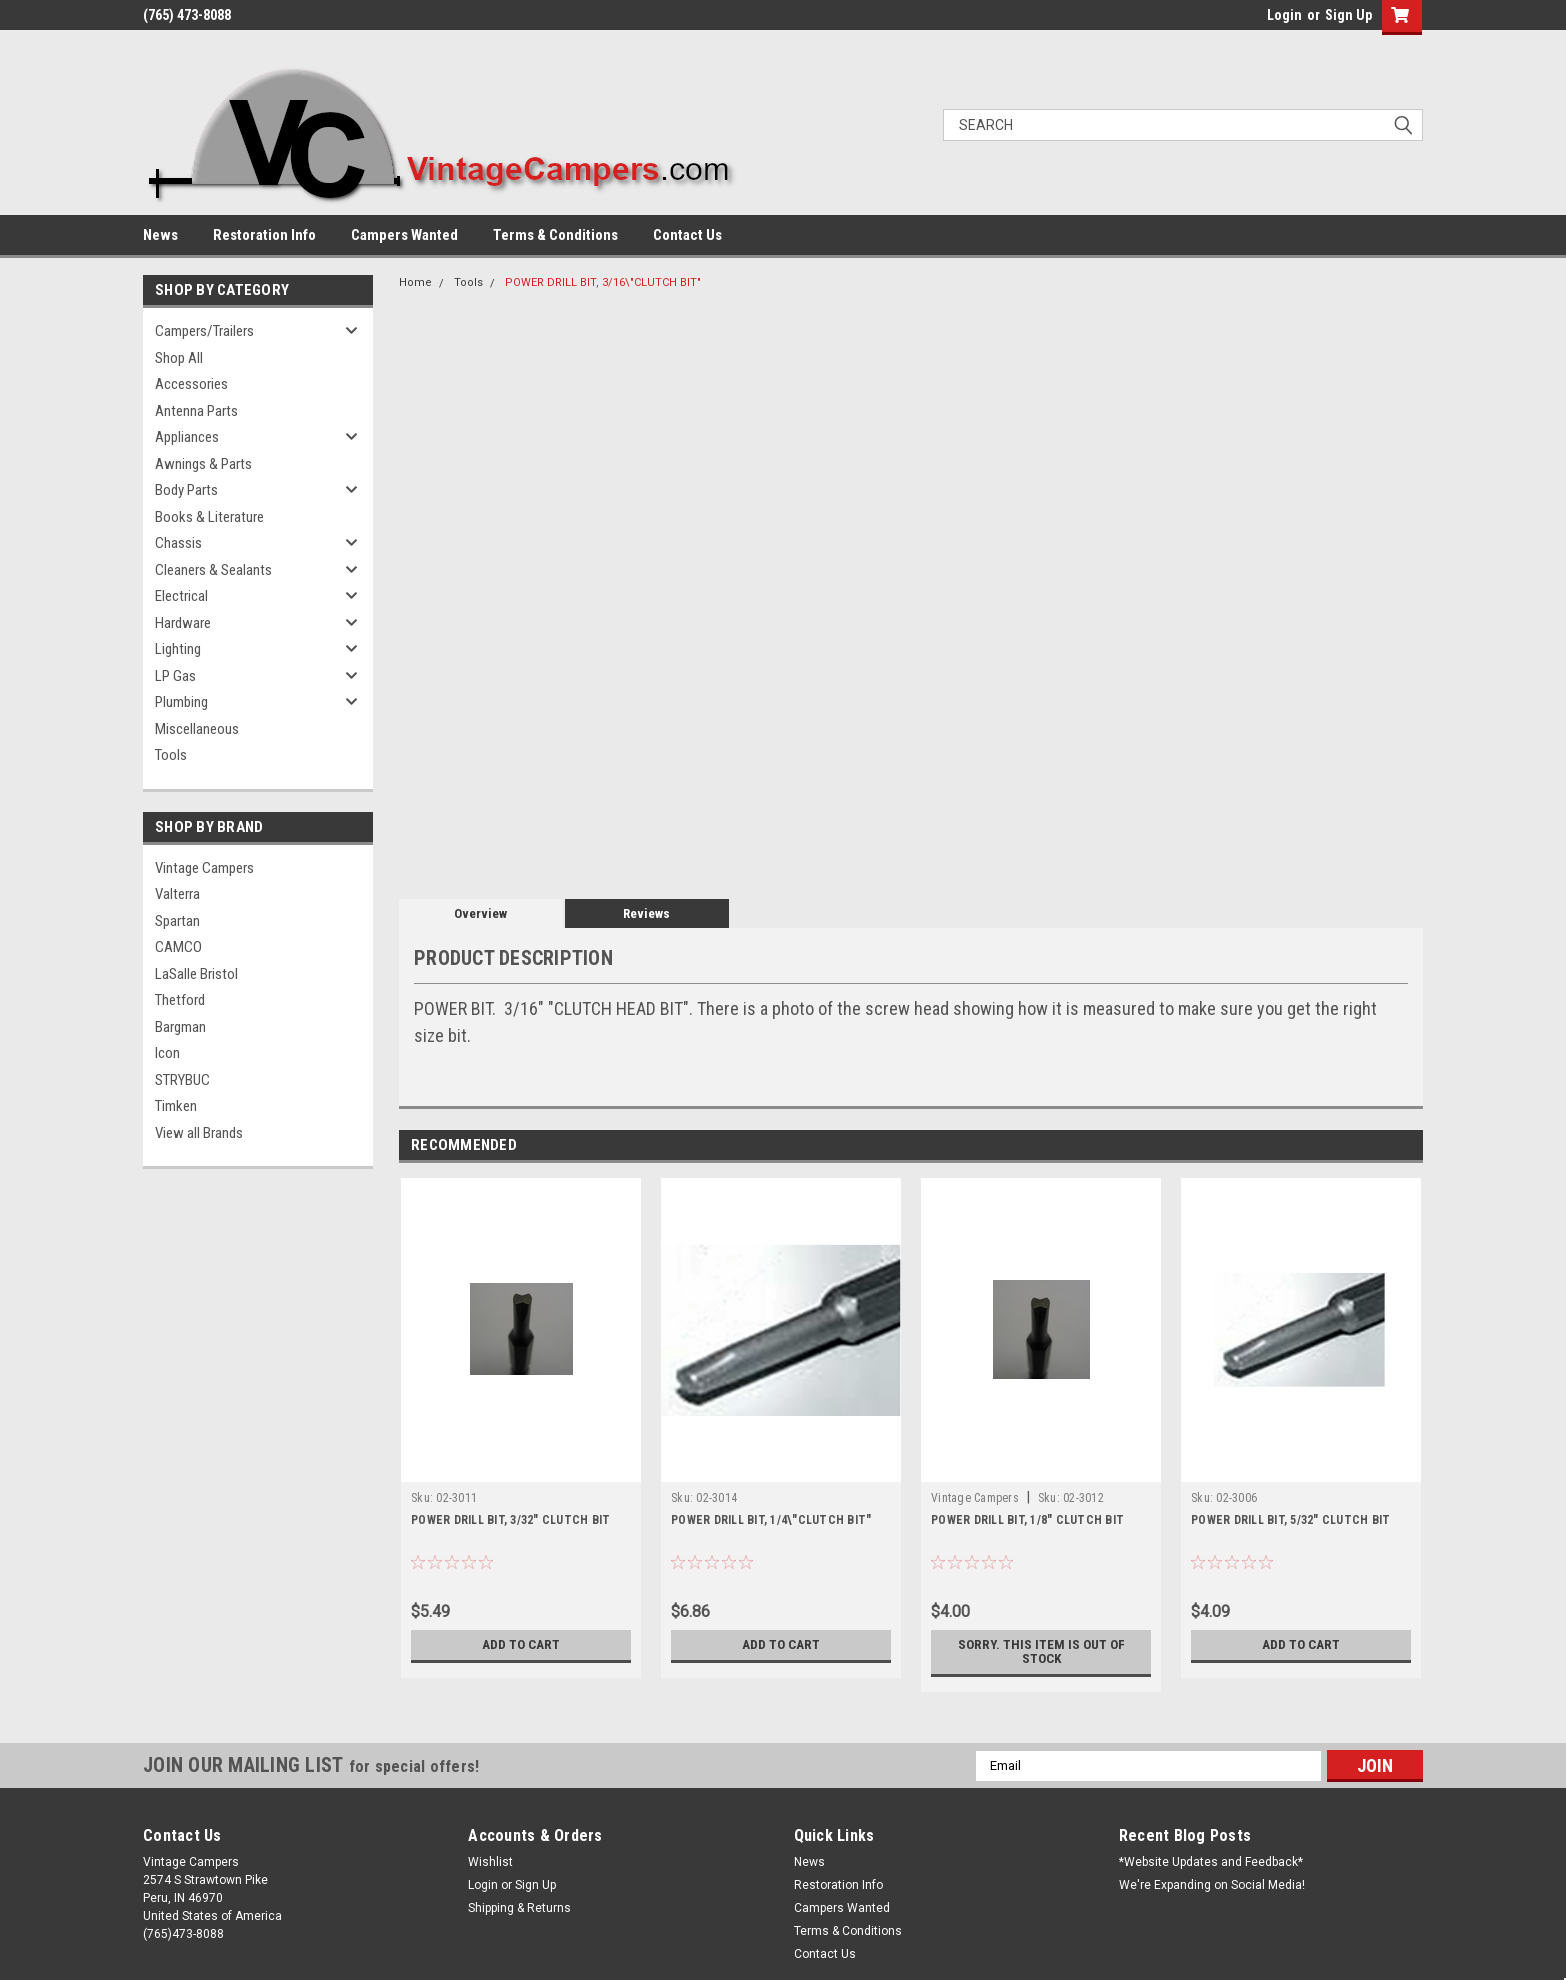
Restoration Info (264, 235)
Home (415, 282)
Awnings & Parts (203, 464)
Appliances (187, 437)
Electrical (181, 596)
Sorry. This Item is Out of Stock (1041, 1652)
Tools (171, 755)
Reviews (646, 913)
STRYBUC (182, 1080)
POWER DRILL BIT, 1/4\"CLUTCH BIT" (771, 1520)
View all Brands (199, 1133)
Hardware (183, 623)
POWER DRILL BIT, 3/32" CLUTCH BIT (510, 1520)
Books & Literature (209, 517)
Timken (176, 1106)
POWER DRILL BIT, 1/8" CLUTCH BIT (1027, 1520)
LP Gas (175, 676)
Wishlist (490, 1862)
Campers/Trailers (204, 331)
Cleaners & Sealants (213, 570)
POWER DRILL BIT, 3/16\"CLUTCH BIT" (603, 282)
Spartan (177, 921)
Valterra (177, 894)
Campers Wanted (404, 235)
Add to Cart (521, 1645)
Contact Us (687, 235)
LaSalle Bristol (196, 974)
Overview (480, 913)
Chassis (178, 543)
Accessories (191, 384)
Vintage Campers (204, 868)
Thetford (180, 1000)
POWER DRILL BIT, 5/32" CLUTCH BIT (1290, 1520)
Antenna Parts (196, 411)
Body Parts (186, 490)
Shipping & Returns (519, 1908)
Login (1284, 15)
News (160, 235)
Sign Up (1348, 15)
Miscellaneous (197, 729)
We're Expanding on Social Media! (1212, 1885)
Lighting (178, 649)
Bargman (180, 1027)
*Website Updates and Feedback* (1211, 1862)
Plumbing (181, 702)
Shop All (179, 358)
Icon (167, 1053)
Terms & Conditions (555, 235)
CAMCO (178, 947)
